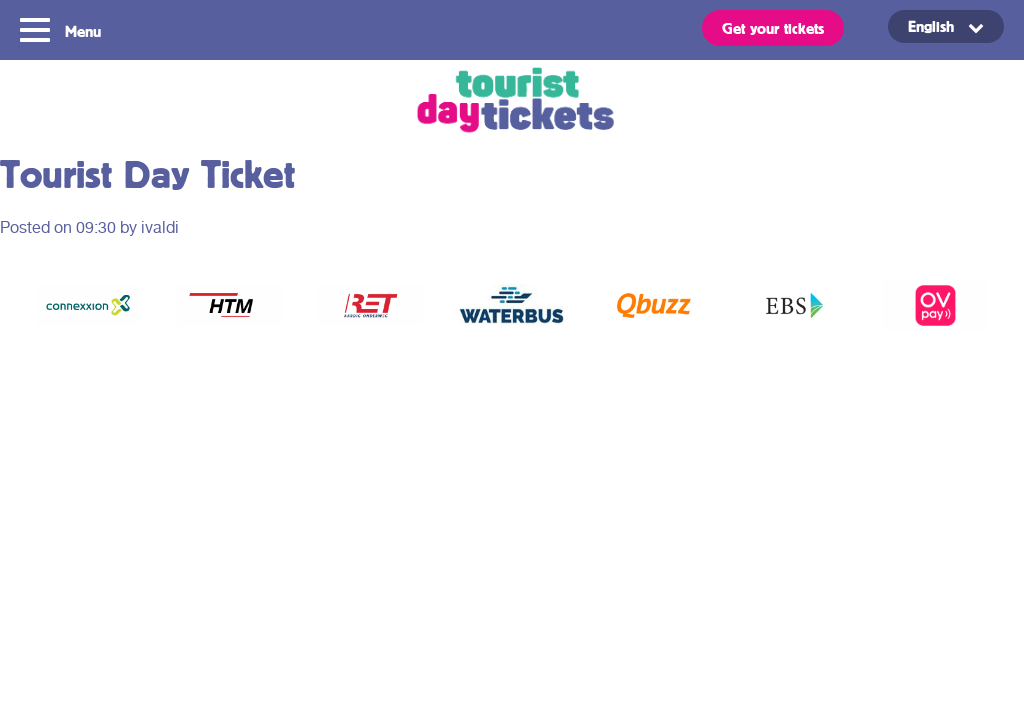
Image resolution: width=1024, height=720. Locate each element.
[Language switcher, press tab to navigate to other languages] (946, 26)
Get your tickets (773, 28)
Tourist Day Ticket (512, 102)
